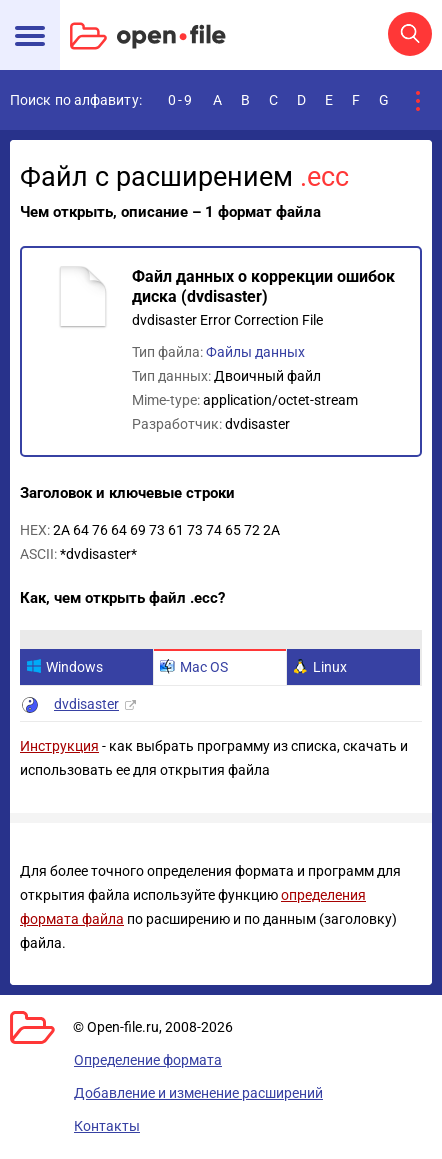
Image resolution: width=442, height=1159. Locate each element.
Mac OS (194, 667)
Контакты (107, 1126)
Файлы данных (255, 352)
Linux (320, 667)
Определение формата (148, 1060)
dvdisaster (86, 704)
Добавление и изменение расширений (198, 1093)
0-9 (181, 100)
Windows (64, 667)
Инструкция (59, 746)
